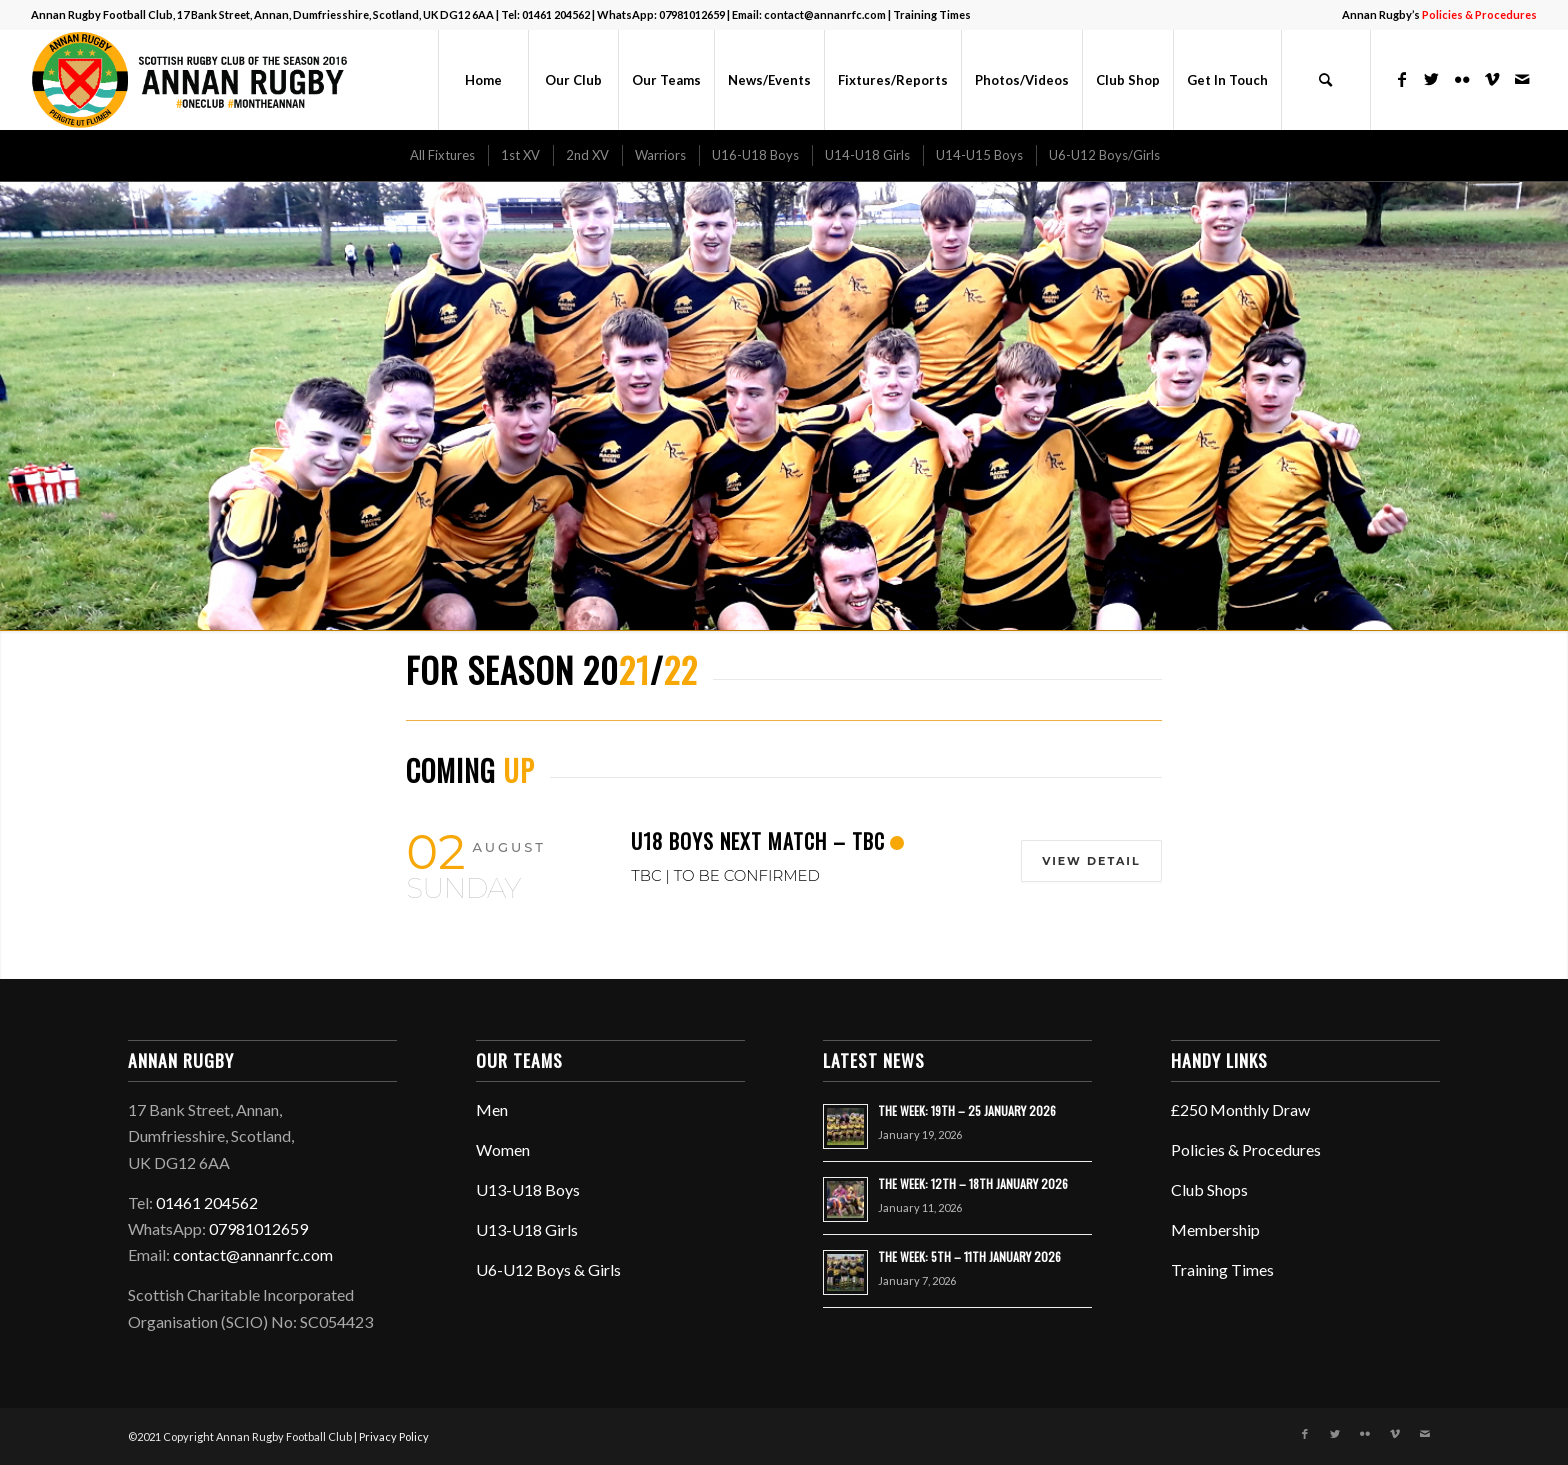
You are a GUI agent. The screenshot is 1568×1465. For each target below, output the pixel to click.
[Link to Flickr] (1462, 79)
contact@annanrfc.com (825, 14)
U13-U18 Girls (527, 1229)
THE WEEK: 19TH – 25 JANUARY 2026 (967, 1110)
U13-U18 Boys (528, 1189)
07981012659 (692, 14)
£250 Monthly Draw (1240, 1109)
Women (503, 1149)
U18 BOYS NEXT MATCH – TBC (758, 841)
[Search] (1326, 80)
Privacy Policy (394, 1436)
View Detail (1091, 861)
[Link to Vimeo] (1492, 79)
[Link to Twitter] (1432, 79)
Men (492, 1109)
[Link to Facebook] (1402, 79)
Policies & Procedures (1246, 1149)
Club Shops (1209, 1189)
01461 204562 (556, 14)
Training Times (932, 14)
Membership (1215, 1229)
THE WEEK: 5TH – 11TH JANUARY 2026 (969, 1256)
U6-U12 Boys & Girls (548, 1269)
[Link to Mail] (1522, 79)
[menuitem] (1434, 15)
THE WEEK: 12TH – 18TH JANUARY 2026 (973, 1183)
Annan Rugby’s (1439, 14)
